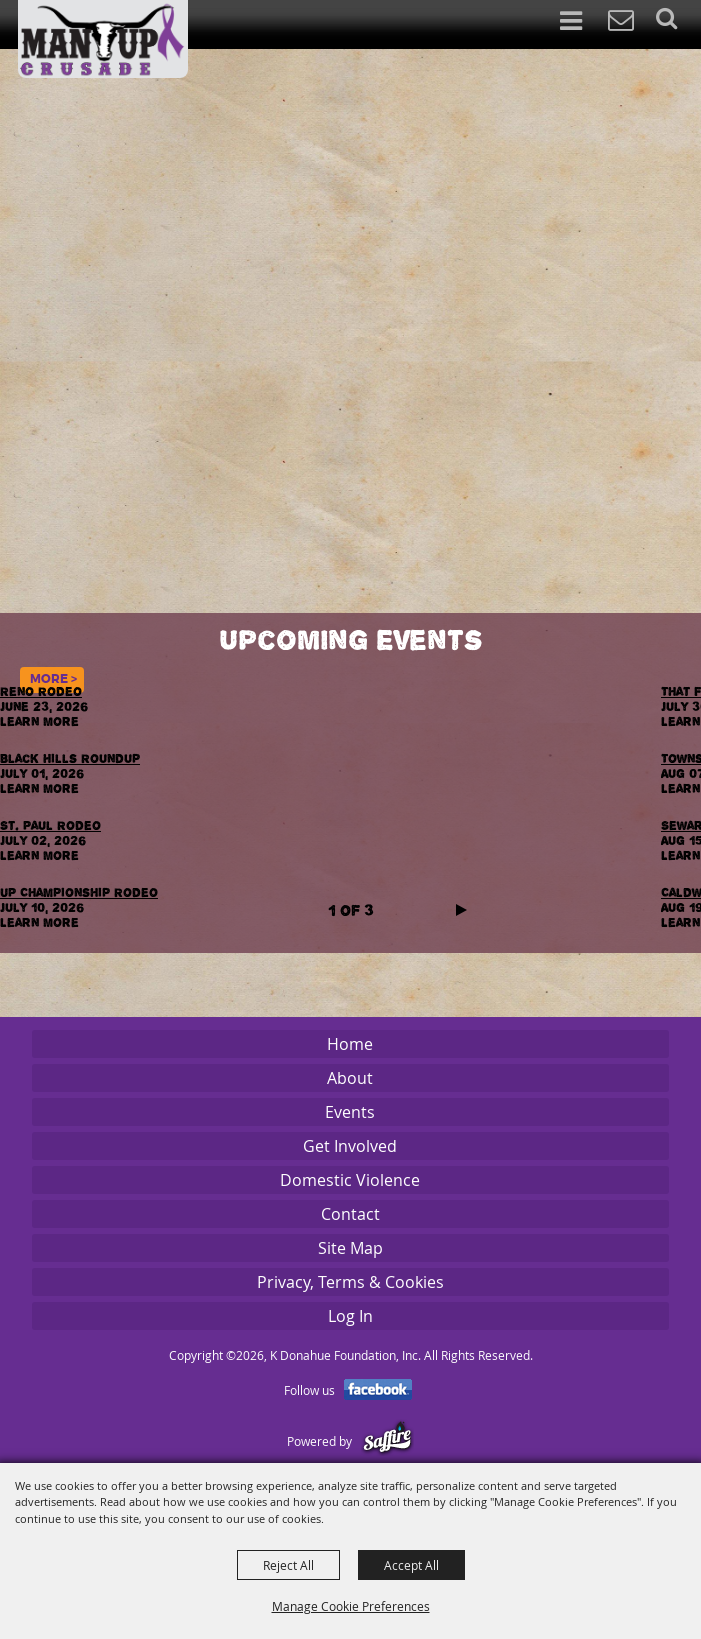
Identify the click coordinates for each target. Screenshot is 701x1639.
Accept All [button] (411, 1565)
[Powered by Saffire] (387, 1441)
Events (350, 1112)
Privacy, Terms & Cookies (350, 1282)
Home (350, 1044)
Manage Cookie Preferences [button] (351, 1606)
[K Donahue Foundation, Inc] (103, 39)
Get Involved (350, 1146)
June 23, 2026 (45, 714)
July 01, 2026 (45, 781)
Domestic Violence (350, 1180)
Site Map (350, 1248)
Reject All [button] (288, 1565)
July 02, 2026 (45, 848)
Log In (350, 1316)
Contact (350, 1214)
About (350, 1078)
